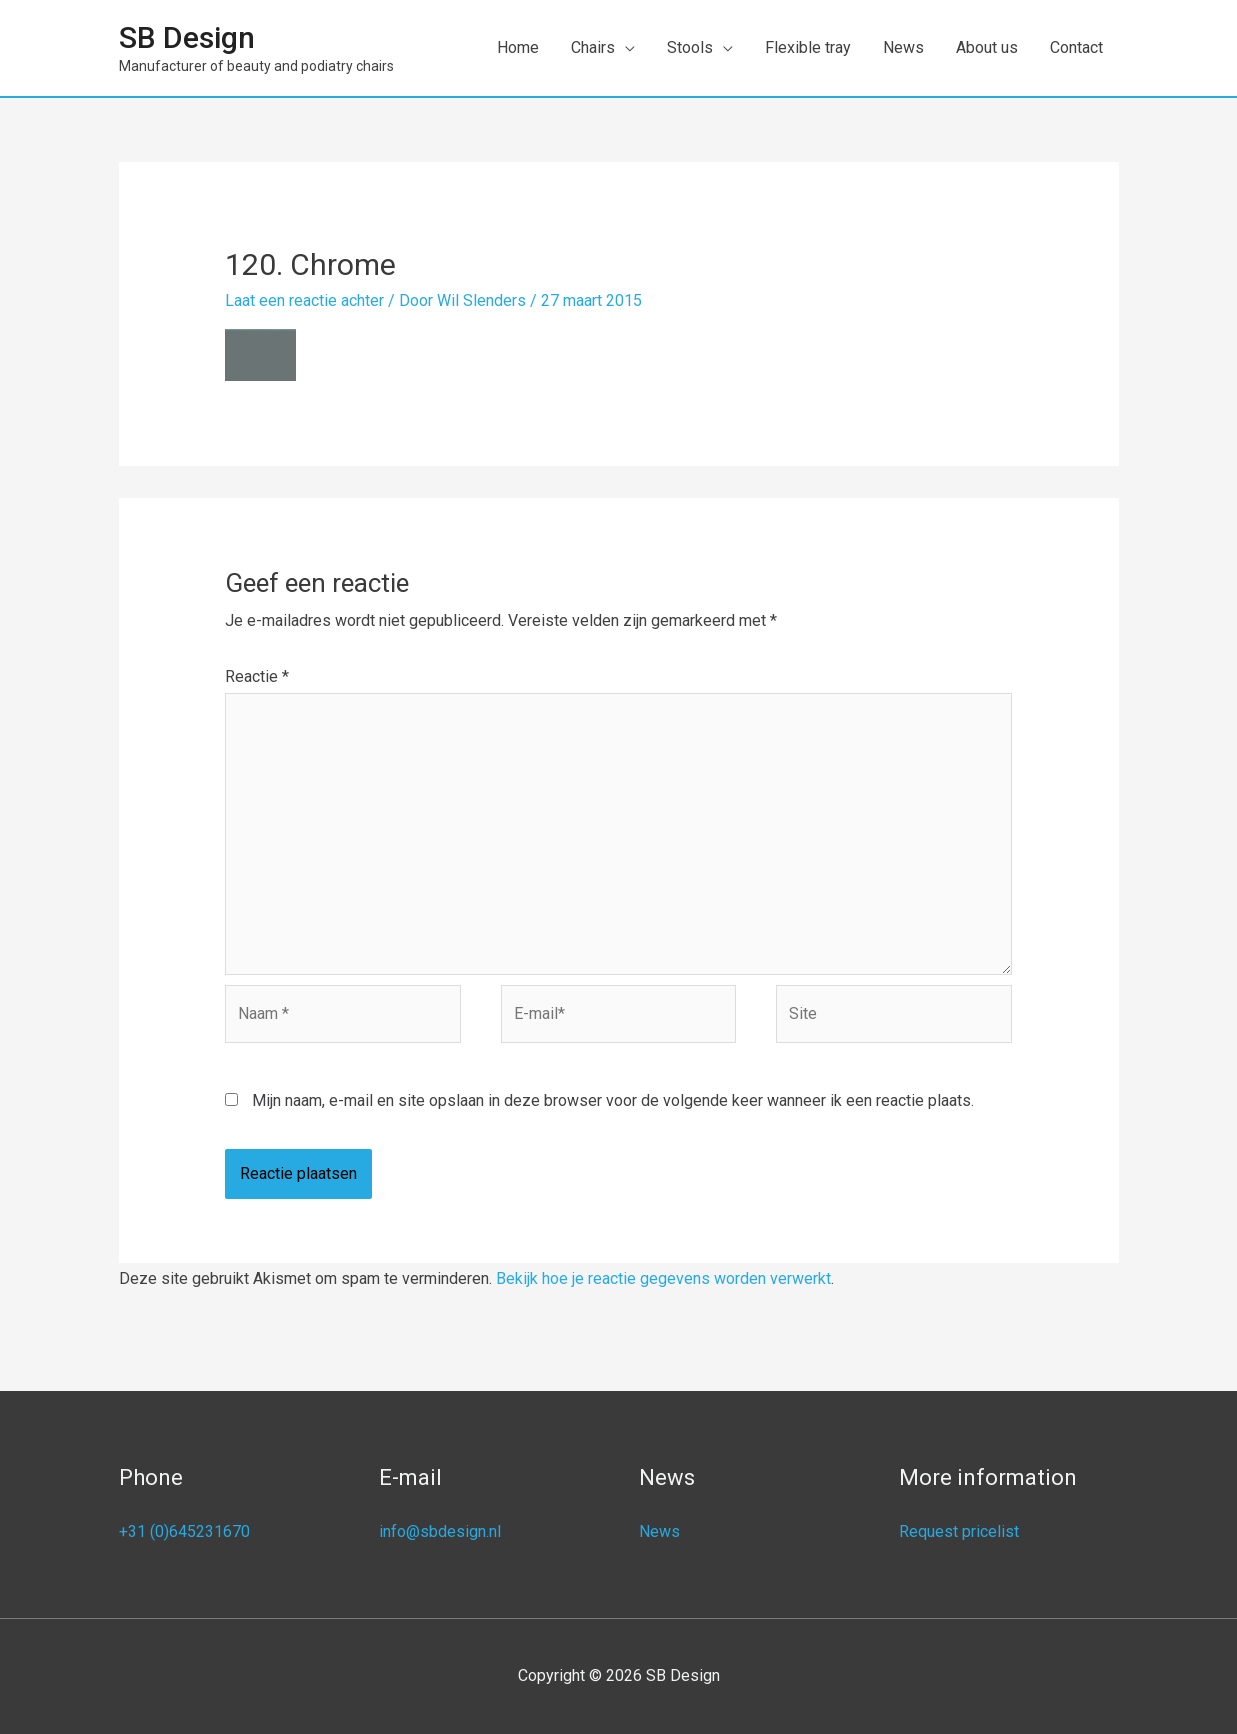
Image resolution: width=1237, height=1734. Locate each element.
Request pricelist (959, 1531)
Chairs (593, 47)
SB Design (187, 37)
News (903, 47)
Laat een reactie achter (304, 300)
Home (518, 47)
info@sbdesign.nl (440, 1531)
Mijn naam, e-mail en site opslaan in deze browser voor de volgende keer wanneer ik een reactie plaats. (613, 1100)
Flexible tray (808, 47)
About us (987, 47)
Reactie (257, 676)
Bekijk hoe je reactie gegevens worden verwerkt (663, 1278)
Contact (1076, 47)
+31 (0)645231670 (184, 1531)
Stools (690, 47)
